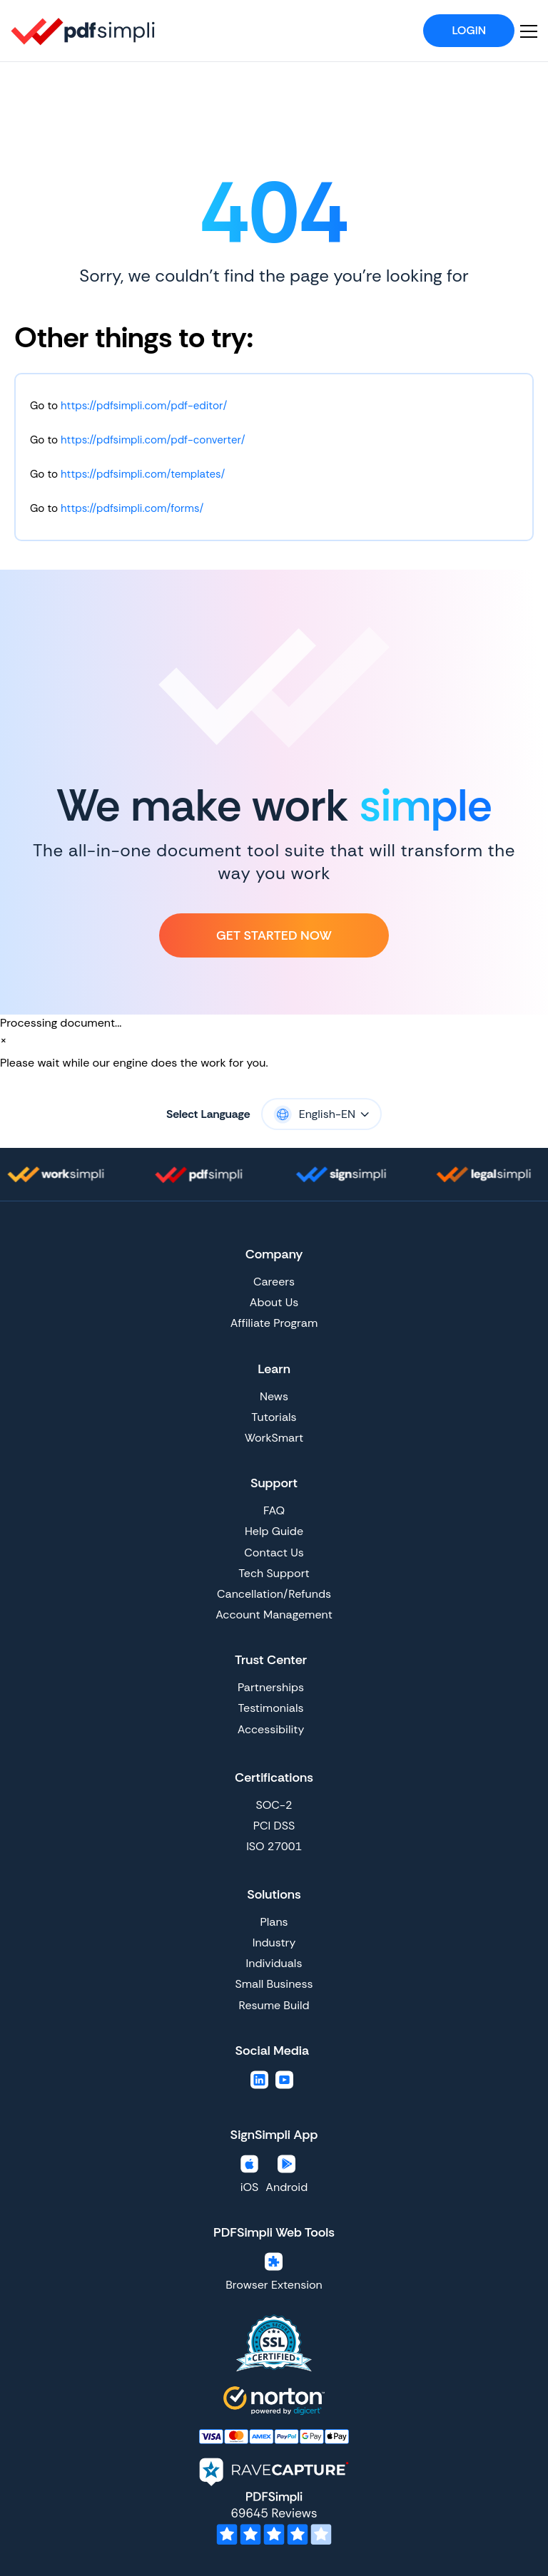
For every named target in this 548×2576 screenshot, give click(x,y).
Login (469, 30)
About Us (274, 1302)
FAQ (274, 1510)
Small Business (274, 1983)
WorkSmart (274, 1437)
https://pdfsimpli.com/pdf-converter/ (153, 440)
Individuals (274, 1963)
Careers (274, 1281)
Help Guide (274, 1531)
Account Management (274, 1614)
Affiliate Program (274, 1322)
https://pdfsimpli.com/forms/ (132, 508)
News (274, 1396)
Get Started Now (274, 935)
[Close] (3, 1040)
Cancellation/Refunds (274, 1593)
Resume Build (273, 2005)
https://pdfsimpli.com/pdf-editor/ (144, 406)
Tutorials (273, 1417)
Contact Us (273, 1552)
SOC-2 (273, 1804)
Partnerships (271, 1687)
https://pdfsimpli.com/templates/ (143, 474)
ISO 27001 (274, 1846)
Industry (274, 1942)
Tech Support (273, 1573)
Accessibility (271, 1729)
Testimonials (271, 1707)
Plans (274, 1921)
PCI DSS (274, 1825)
